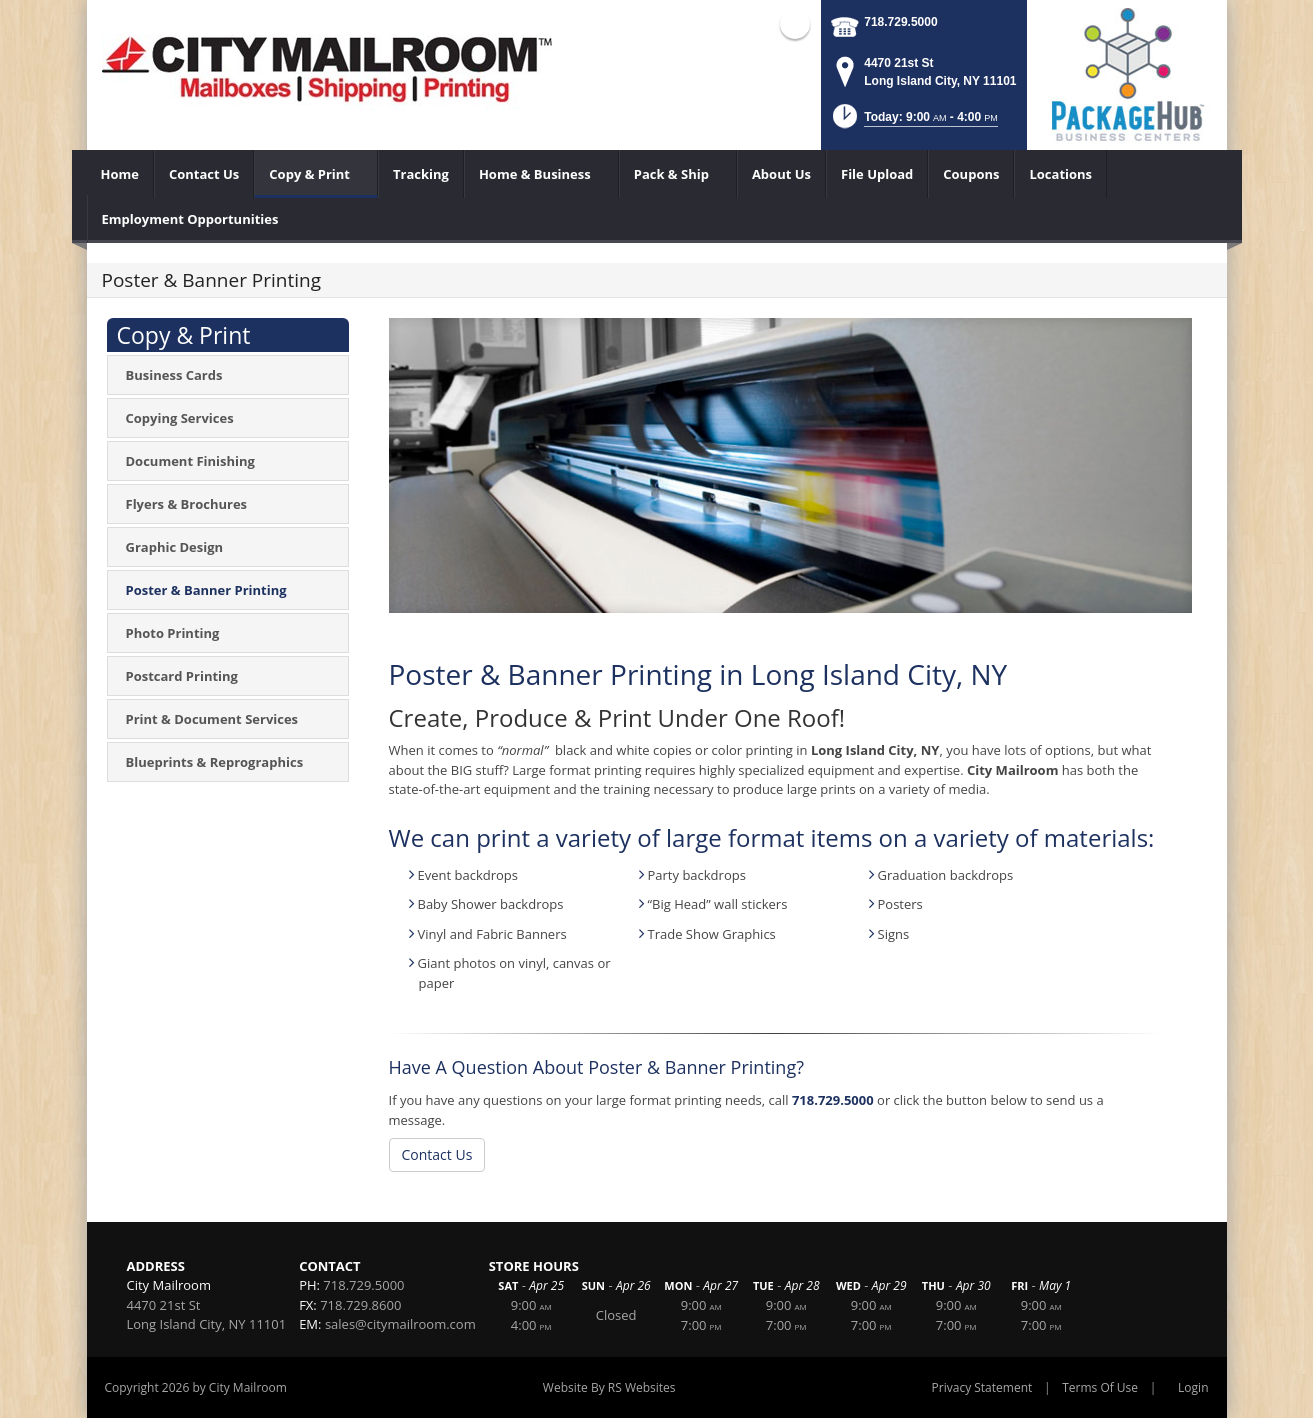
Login (1193, 1387)
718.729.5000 (900, 22)
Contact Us (437, 1154)
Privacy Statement (982, 1387)
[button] (913, 122)
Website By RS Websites (609, 1387)
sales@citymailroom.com (400, 1324)
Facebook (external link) (795, 24)
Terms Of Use (1100, 1387)
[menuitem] (120, 174)
